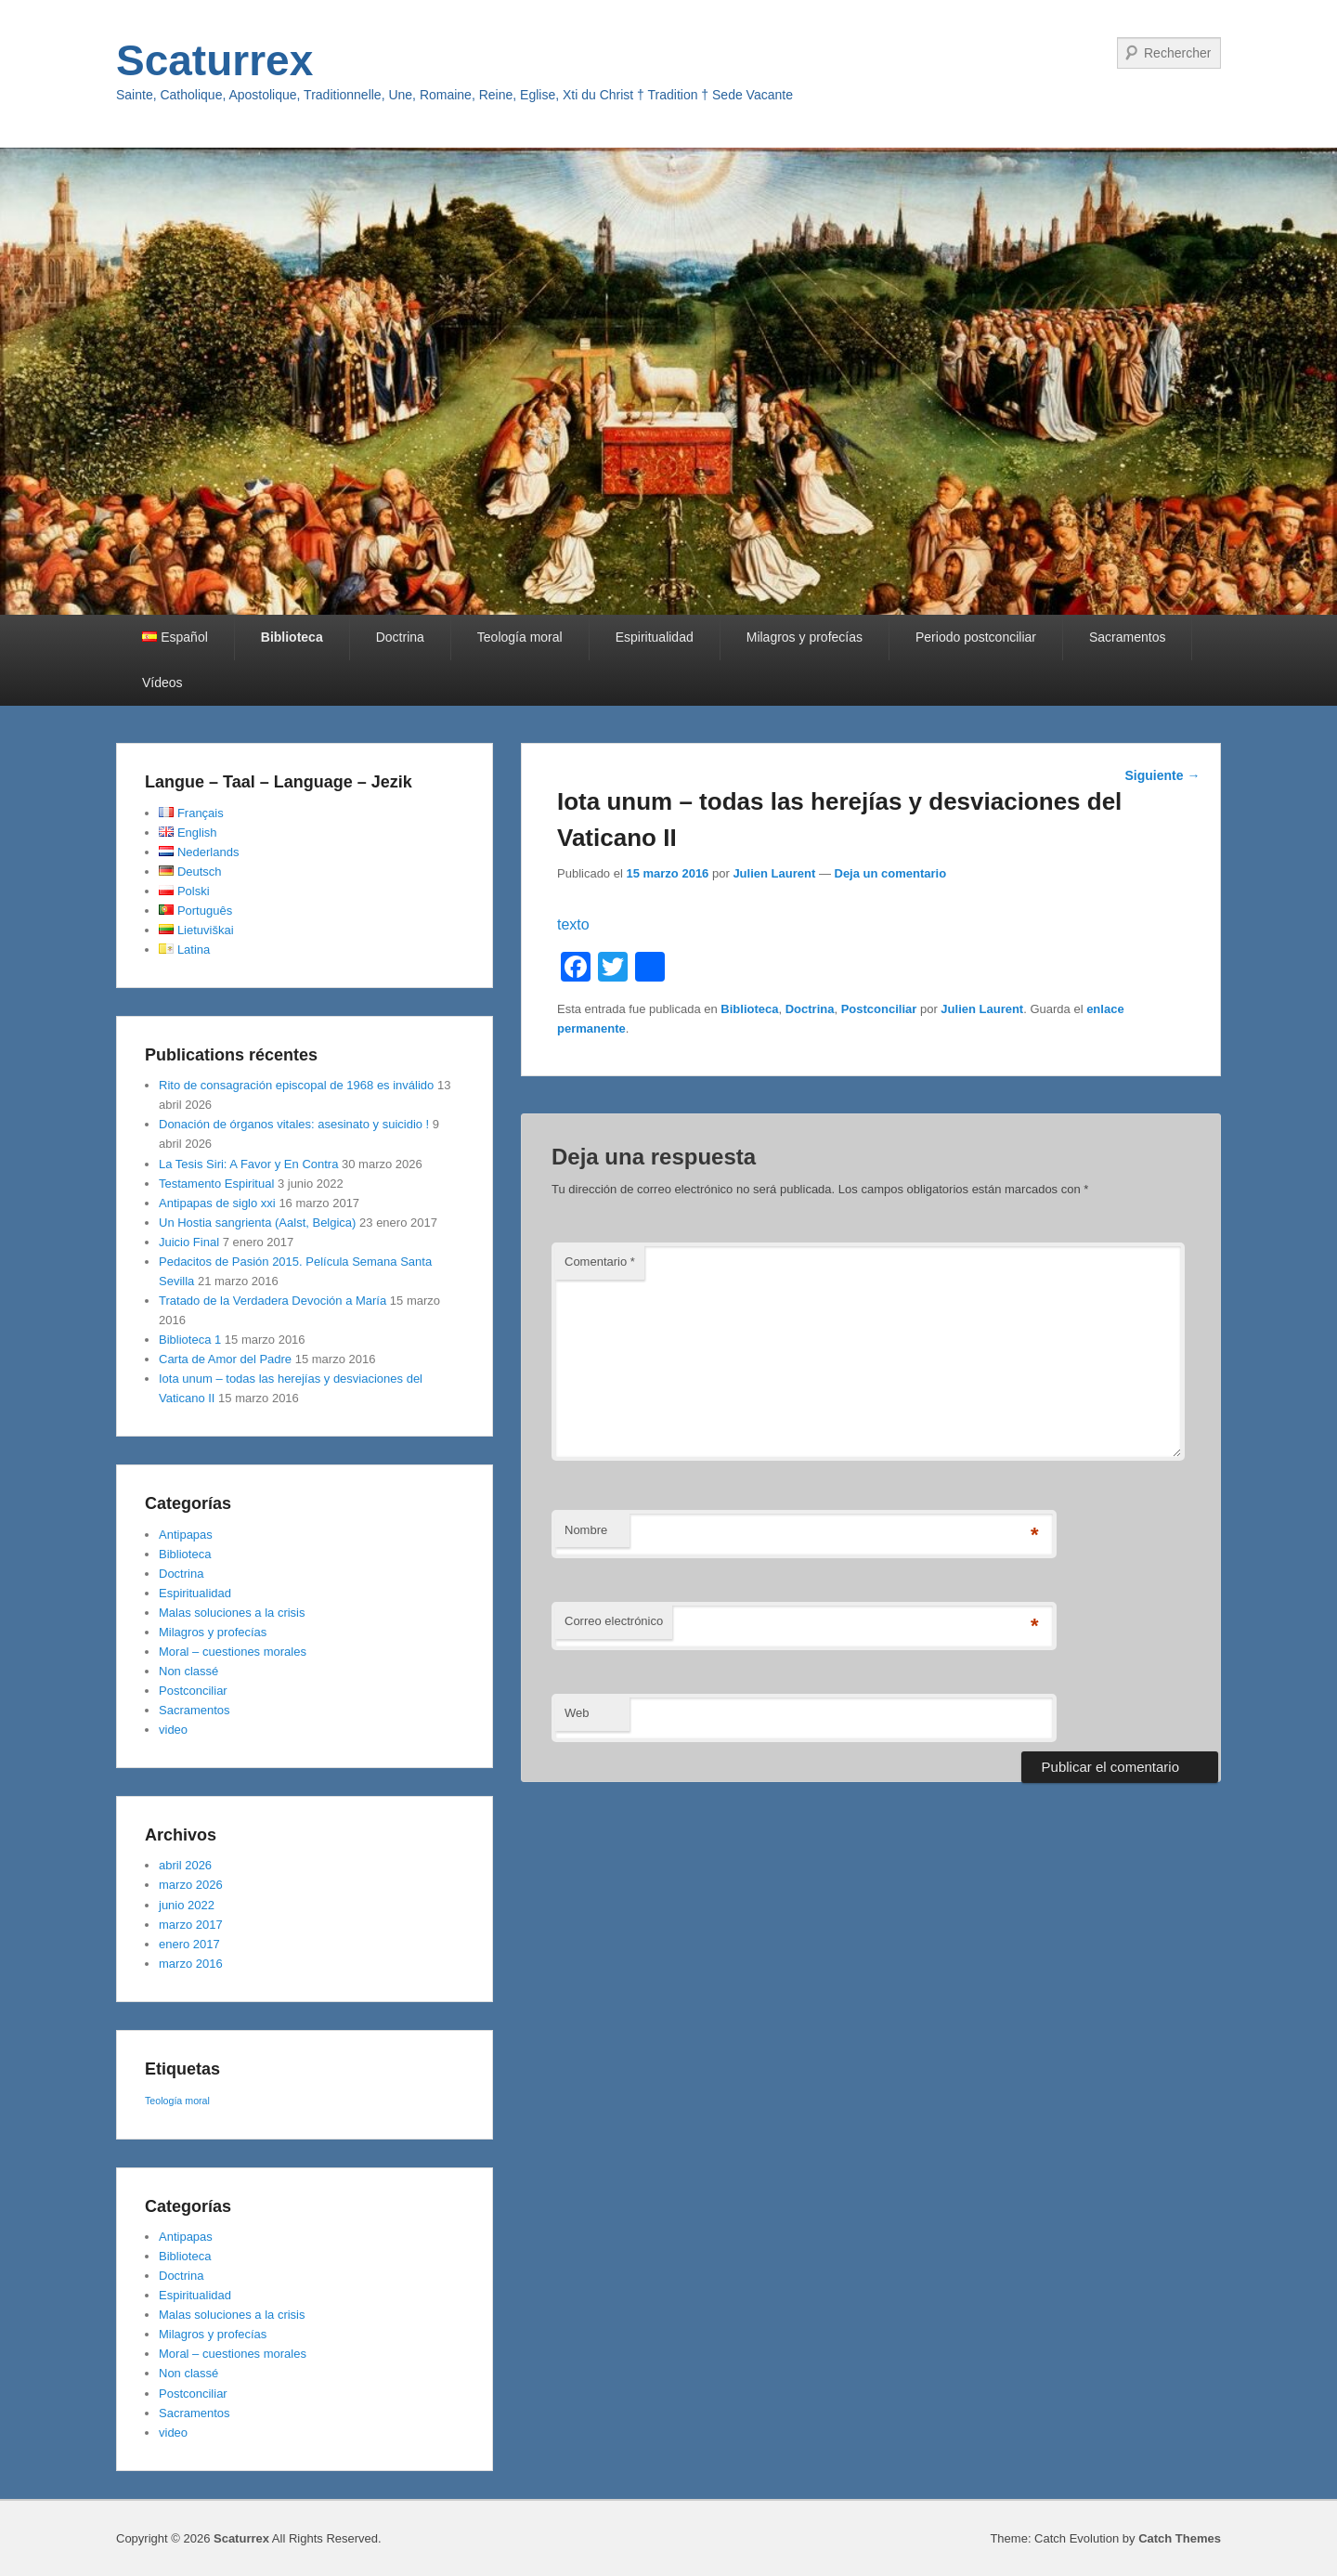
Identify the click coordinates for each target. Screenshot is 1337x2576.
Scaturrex (214, 60)
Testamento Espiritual (216, 1183)
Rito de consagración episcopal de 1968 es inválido (296, 1085)
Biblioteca (292, 637)
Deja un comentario (891, 873)
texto (573, 924)
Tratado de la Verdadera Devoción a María (272, 1301)
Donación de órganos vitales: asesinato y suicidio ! (294, 1124)
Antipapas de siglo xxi (217, 1203)
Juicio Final (189, 1242)
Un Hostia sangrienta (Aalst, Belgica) (257, 1222)
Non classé (188, 1671)
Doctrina (400, 637)
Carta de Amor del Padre (225, 1359)
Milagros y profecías (804, 637)
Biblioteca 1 (190, 1340)
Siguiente (1162, 775)
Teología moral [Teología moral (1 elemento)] (177, 2100)
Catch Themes (1179, 2538)
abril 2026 (185, 1865)
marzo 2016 (191, 1964)
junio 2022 (186, 1905)
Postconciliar (879, 1009)
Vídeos (162, 682)
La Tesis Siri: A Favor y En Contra (248, 1164)
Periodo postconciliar (975, 637)
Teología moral (520, 637)
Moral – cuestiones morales (232, 1652)
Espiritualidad (655, 637)
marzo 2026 (191, 1885)
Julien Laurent (774, 873)
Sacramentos (1127, 637)
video (173, 1730)
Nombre (586, 1530)
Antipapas (186, 1535)
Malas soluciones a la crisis (232, 1613)
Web (577, 1713)
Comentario (600, 1261)
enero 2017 (189, 1944)
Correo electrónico (614, 1621)
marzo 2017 (191, 1925)
